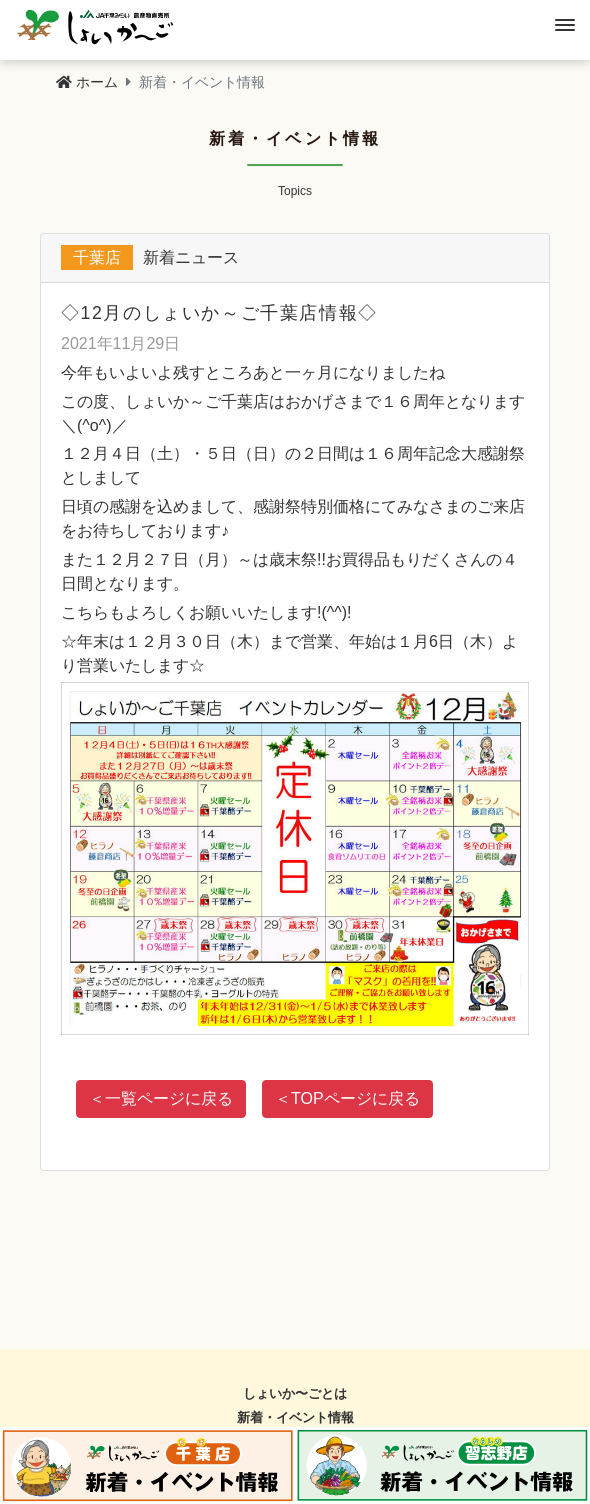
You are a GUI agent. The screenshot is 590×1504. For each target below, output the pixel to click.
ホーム (87, 82)
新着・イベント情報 (295, 1417)
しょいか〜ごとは (295, 1393)
